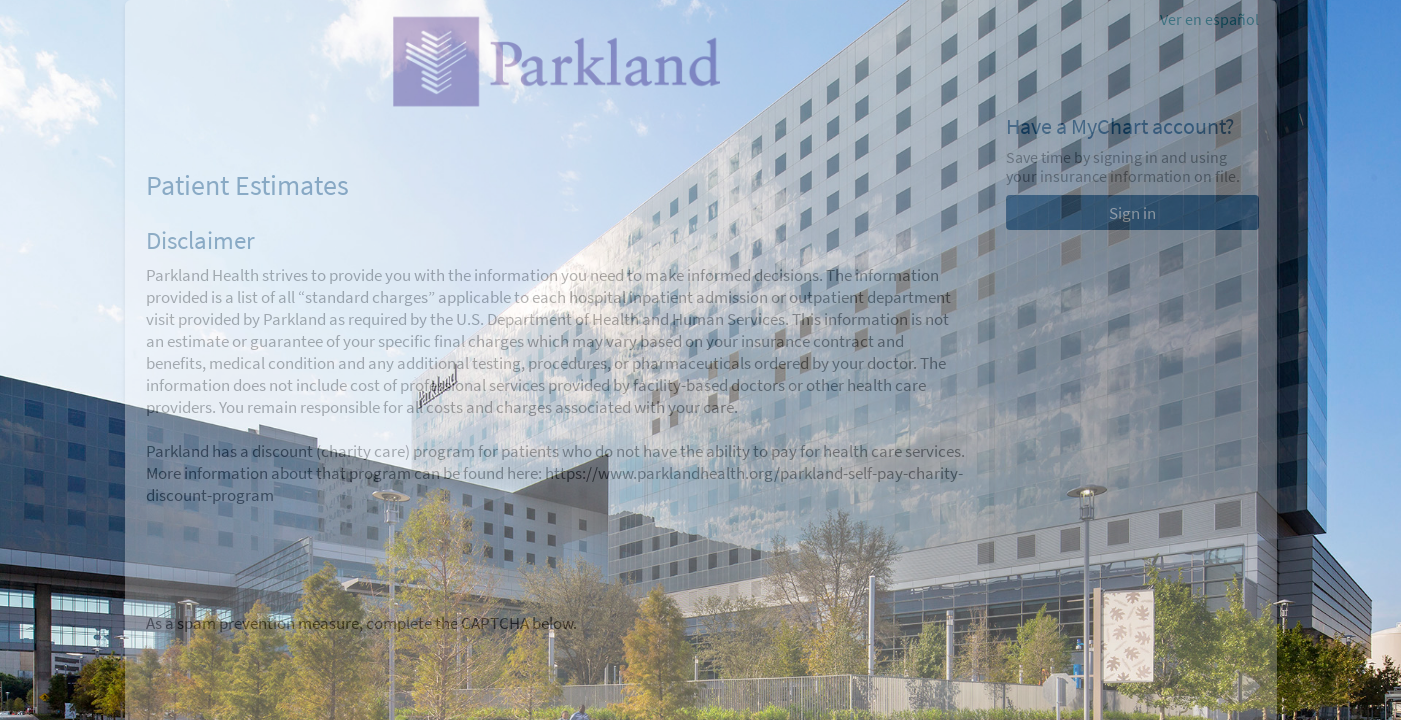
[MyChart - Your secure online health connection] (556, 61)
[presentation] (298, 673)
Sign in (1132, 213)
